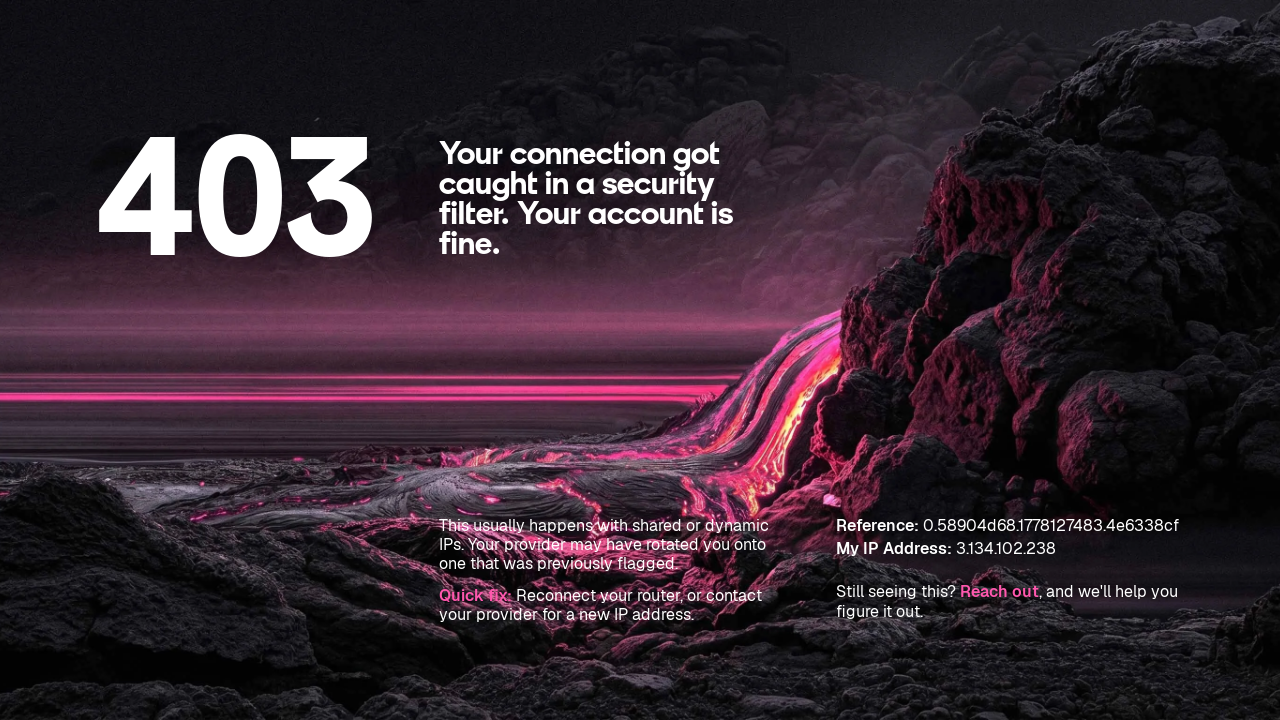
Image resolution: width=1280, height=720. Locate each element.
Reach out (999, 591)
